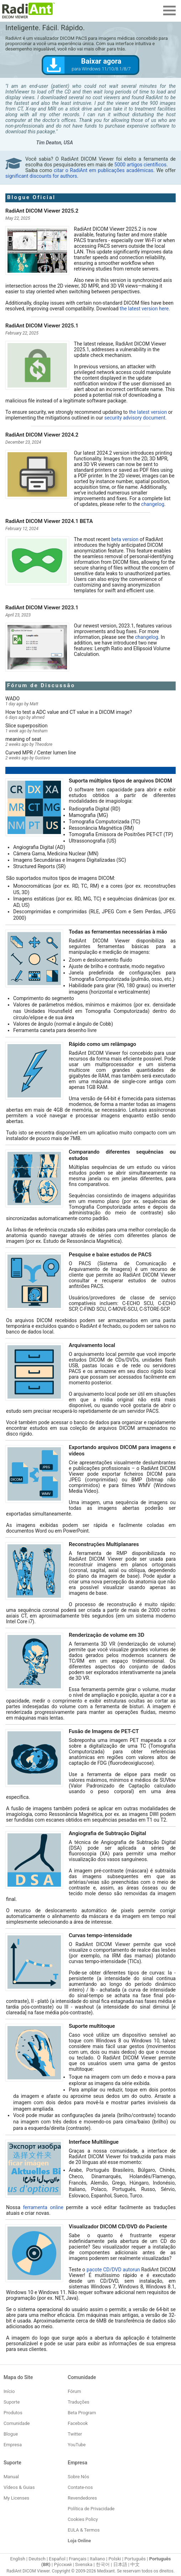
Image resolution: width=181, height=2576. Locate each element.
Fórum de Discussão (41, 685)
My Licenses (16, 2498)
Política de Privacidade (91, 2508)
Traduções (78, 2402)
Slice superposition (26, 725)
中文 (135, 2564)
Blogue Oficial (31, 197)
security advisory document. (135, 418)
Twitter (75, 2434)
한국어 (103, 2564)
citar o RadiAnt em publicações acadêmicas (103, 170)
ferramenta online (43, 2207)
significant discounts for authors (41, 176)
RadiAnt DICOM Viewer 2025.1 (41, 325)
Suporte (12, 2402)
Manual (11, 2476)
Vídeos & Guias (19, 2487)
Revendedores (82, 2498)
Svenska (83, 2564)
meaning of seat (23, 739)
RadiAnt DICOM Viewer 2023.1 (41, 607)
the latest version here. (145, 308)
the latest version (148, 412)
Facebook (78, 2423)
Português (135, 2558)
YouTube (77, 2444)
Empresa (13, 2444)
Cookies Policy (83, 2519)
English (17, 2558)
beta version (124, 539)
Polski (115, 2558)
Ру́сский (63, 2564)
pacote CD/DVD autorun (113, 2269)
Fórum (74, 2391)
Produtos (13, 2412)
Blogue (11, 2434)
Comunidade (17, 2423)
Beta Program (82, 2412)
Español (57, 2558)
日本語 (120, 2564)
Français (77, 2558)
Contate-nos (80, 2487)
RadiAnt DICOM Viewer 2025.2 (41, 211)
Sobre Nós (78, 2476)
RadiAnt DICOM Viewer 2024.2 (41, 435)
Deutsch (37, 2558)
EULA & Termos (84, 2530)
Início (9, 2391)
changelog (152, 504)
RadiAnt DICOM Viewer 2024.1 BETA (49, 521)
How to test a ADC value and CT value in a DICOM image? (68, 712)
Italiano (97, 2558)
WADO (12, 698)
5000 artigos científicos (140, 164)
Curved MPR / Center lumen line (40, 752)
